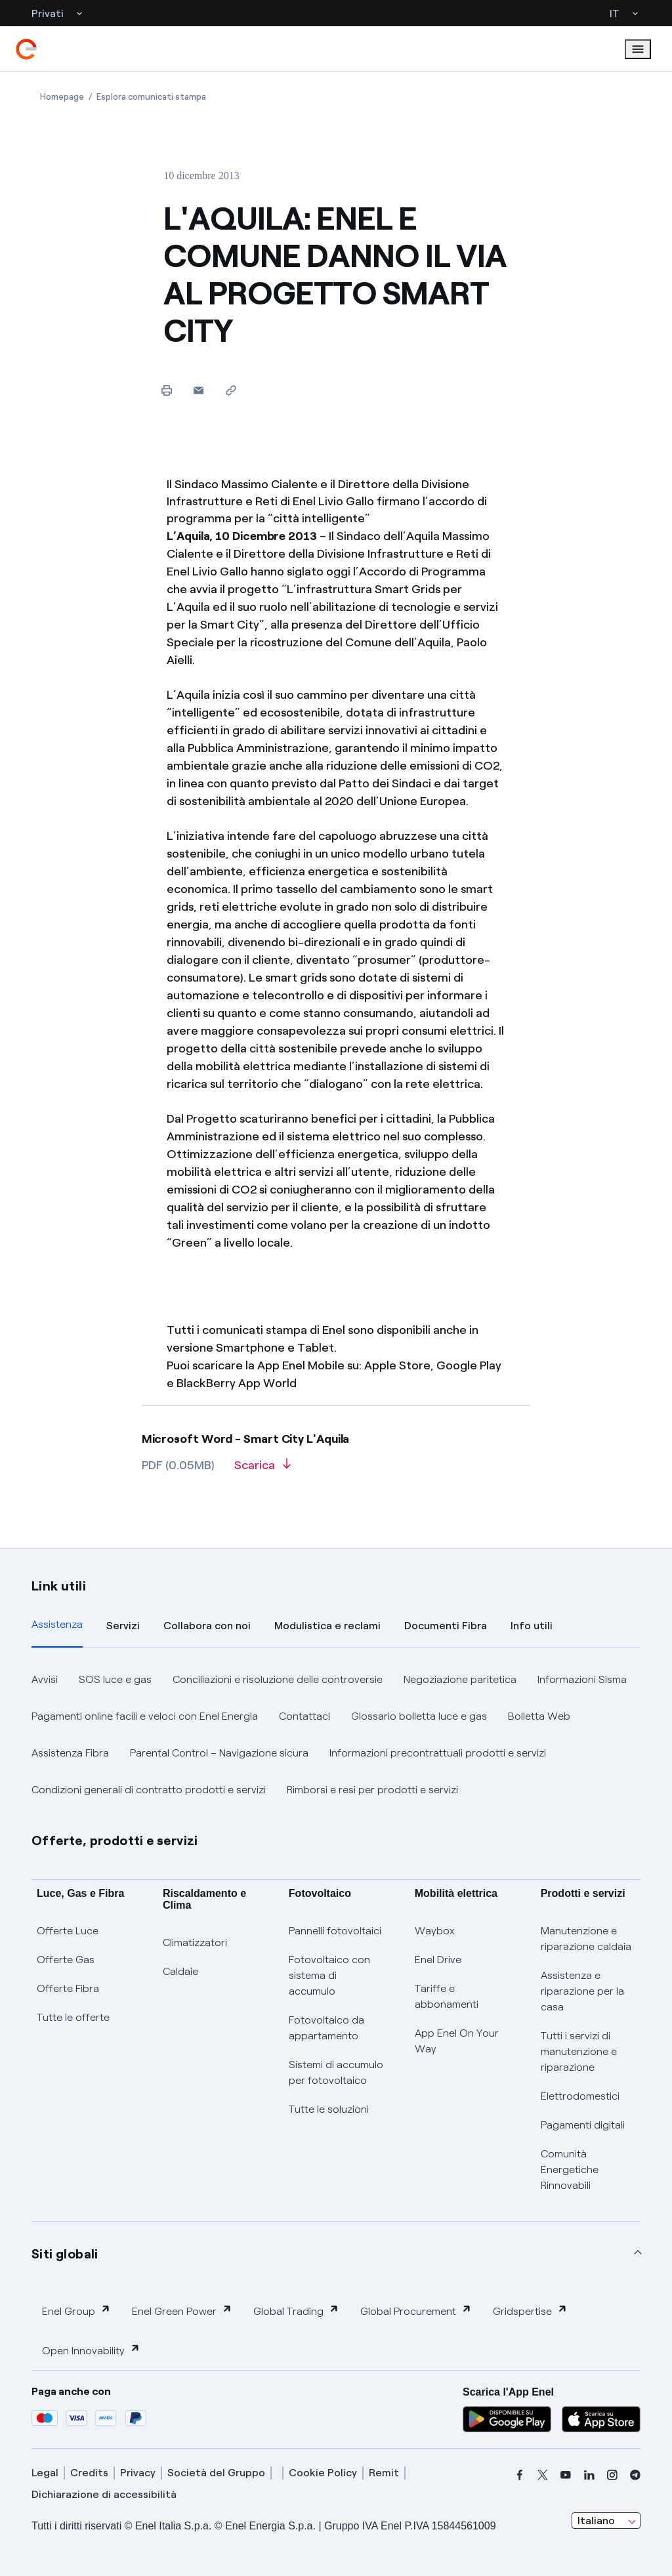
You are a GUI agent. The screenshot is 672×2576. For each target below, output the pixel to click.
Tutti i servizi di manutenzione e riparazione (579, 2051)
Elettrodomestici (580, 2096)
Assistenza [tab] (57, 1624)
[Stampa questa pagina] (166, 390)
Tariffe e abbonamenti (446, 1996)
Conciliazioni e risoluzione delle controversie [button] (278, 1679)
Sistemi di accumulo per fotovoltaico (336, 2072)
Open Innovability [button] (91, 2350)
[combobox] (606, 2520)
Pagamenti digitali (583, 2125)
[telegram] (635, 2475)
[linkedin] (589, 2475)
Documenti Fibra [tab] (445, 1625)
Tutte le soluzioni (329, 2109)
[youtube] (565, 2475)
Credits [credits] (89, 2472)
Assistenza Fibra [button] (70, 1753)
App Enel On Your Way (457, 2041)
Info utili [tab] (532, 1625)
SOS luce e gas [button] (115, 1679)
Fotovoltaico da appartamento (326, 2028)
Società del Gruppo (216, 2472)
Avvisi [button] (45, 1679)
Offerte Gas (65, 1959)
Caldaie (180, 1971)
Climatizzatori (195, 1942)
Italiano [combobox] (596, 2520)
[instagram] (612, 2475)
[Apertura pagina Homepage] (62, 97)
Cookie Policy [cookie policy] (323, 2472)
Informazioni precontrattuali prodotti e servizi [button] (437, 1753)
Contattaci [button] (304, 1716)
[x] (542, 2475)
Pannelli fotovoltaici (335, 1930)
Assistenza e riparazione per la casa (582, 1991)
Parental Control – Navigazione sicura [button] (219, 1753)
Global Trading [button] (296, 2310)
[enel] (26, 49)
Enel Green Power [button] (182, 2310)
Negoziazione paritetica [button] (460, 1679)
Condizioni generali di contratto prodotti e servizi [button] (149, 1789)
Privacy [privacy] (138, 2472)
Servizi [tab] (123, 1625)
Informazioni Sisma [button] (582, 1679)
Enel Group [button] (76, 2310)
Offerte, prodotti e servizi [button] (115, 1840)
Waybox (435, 1930)
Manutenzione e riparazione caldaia (586, 1938)
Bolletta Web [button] (539, 1716)
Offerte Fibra (68, 1988)
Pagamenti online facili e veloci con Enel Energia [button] (145, 1716)
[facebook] (519, 2475)
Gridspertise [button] (530, 2310)
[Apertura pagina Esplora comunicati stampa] (151, 97)
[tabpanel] (336, 1734)
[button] (198, 390)
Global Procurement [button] (416, 2310)
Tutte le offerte (73, 2017)
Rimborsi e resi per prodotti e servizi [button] (372, 1789)
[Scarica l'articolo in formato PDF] (262, 1469)
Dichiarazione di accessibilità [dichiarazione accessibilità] (104, 2494)
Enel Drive (438, 1959)
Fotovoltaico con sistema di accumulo (329, 1975)
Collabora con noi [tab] (207, 1625)
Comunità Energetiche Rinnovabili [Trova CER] (569, 2170)
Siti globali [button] (65, 2254)
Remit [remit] (384, 2472)
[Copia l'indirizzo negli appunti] (230, 390)
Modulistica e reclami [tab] (327, 1625)
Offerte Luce (67, 1930)
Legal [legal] (45, 2472)
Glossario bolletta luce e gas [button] (419, 1716)
